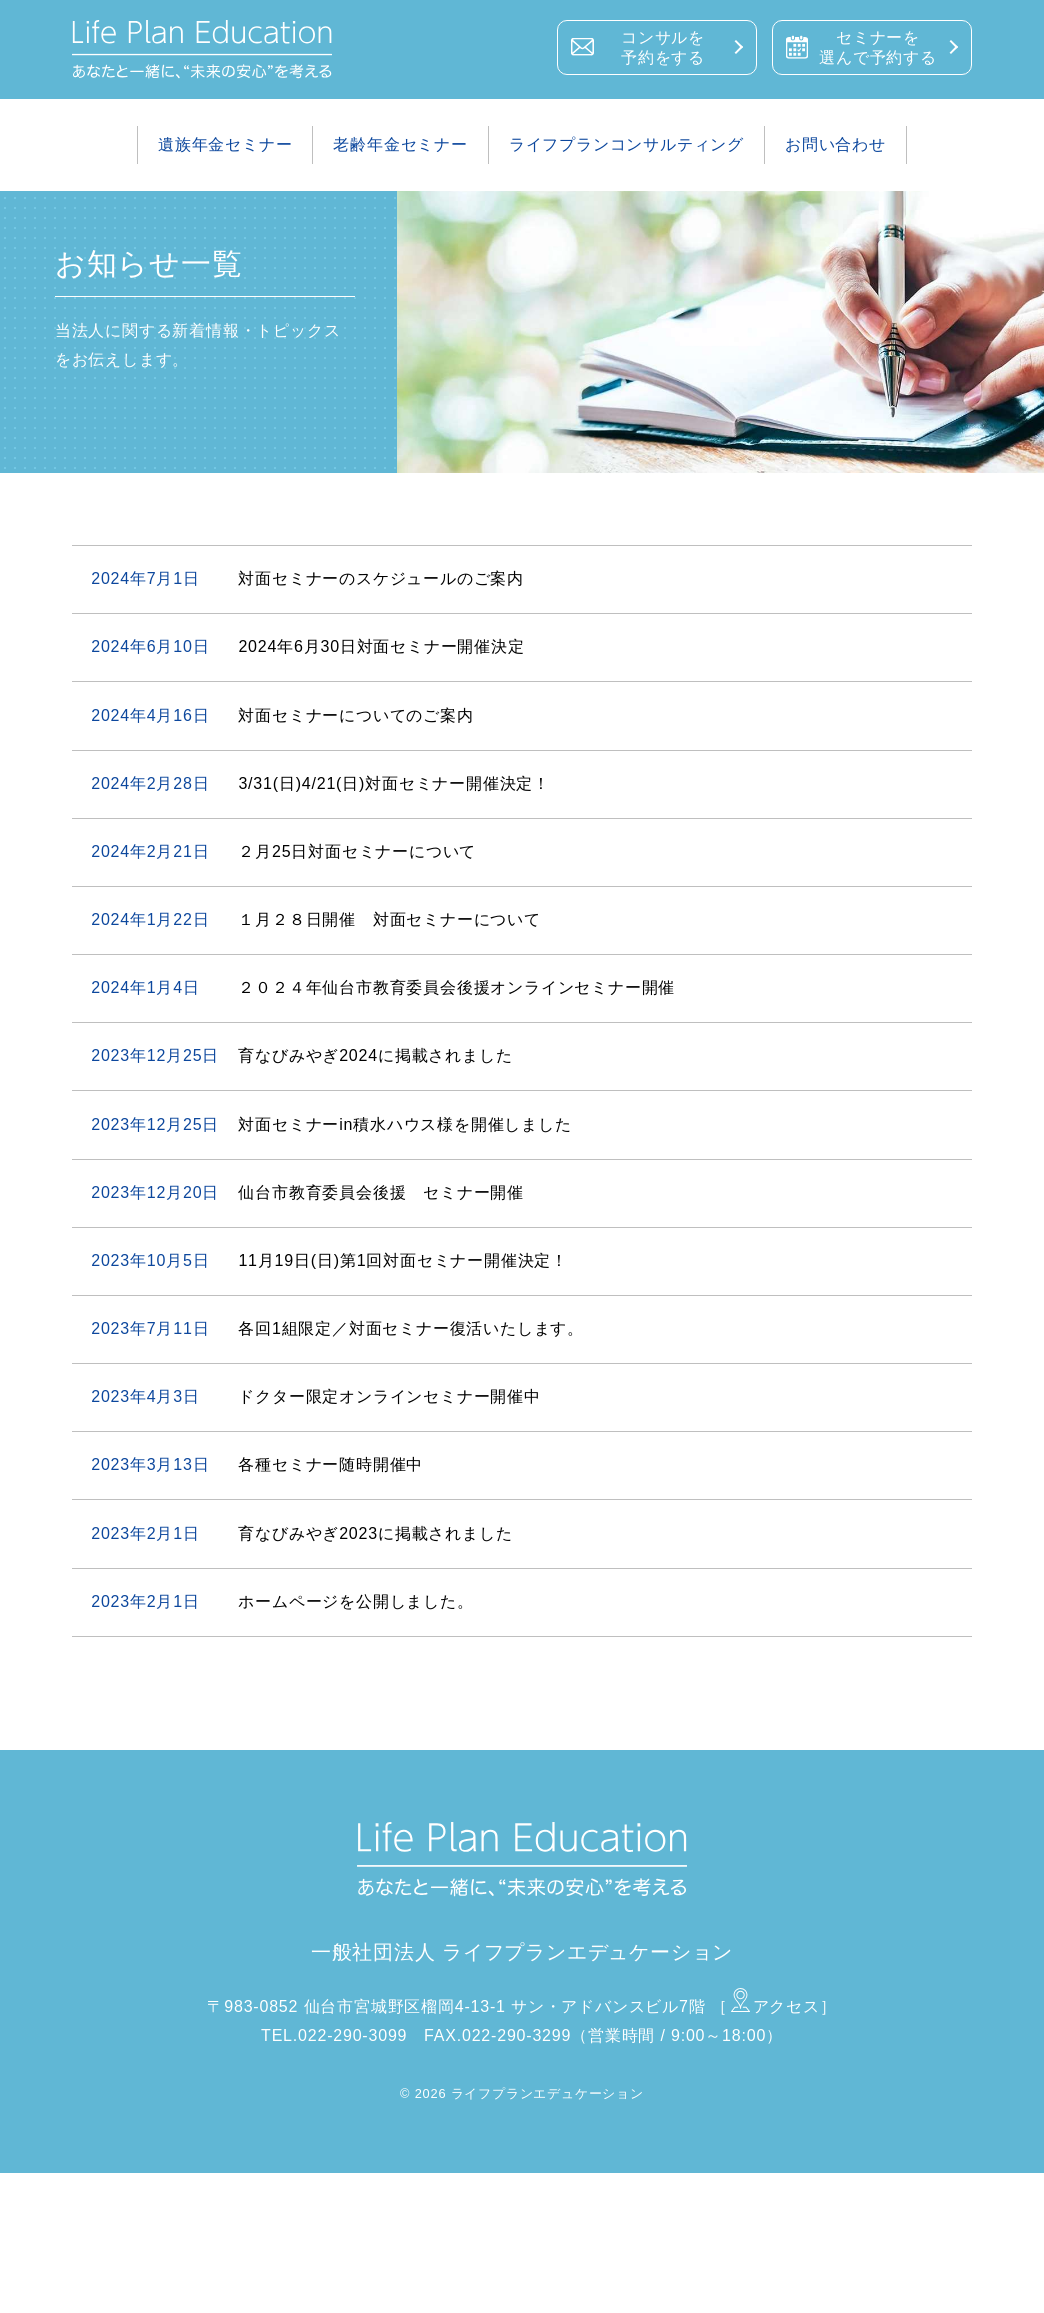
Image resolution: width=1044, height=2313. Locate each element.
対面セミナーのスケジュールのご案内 (381, 578)
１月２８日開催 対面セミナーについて (389, 919)
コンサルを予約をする (663, 47)
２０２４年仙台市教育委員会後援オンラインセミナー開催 (456, 987)
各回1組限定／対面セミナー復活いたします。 (411, 1328)
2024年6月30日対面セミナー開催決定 (381, 646)
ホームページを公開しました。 (355, 1601)
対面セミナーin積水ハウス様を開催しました (404, 1124)
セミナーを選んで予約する (878, 47)
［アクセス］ (774, 2006)
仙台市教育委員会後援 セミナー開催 (381, 1192)
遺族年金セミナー (225, 144)
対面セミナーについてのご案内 (355, 715)
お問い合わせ (835, 144)
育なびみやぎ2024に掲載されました (375, 1055)
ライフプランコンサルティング (626, 144)
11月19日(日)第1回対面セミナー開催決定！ (403, 1260)
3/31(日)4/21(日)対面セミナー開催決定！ (394, 783)
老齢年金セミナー (400, 144)
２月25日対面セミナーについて (357, 851)
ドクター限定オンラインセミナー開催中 (389, 1396)
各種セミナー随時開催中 (330, 1464)
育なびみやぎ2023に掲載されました (375, 1533)
